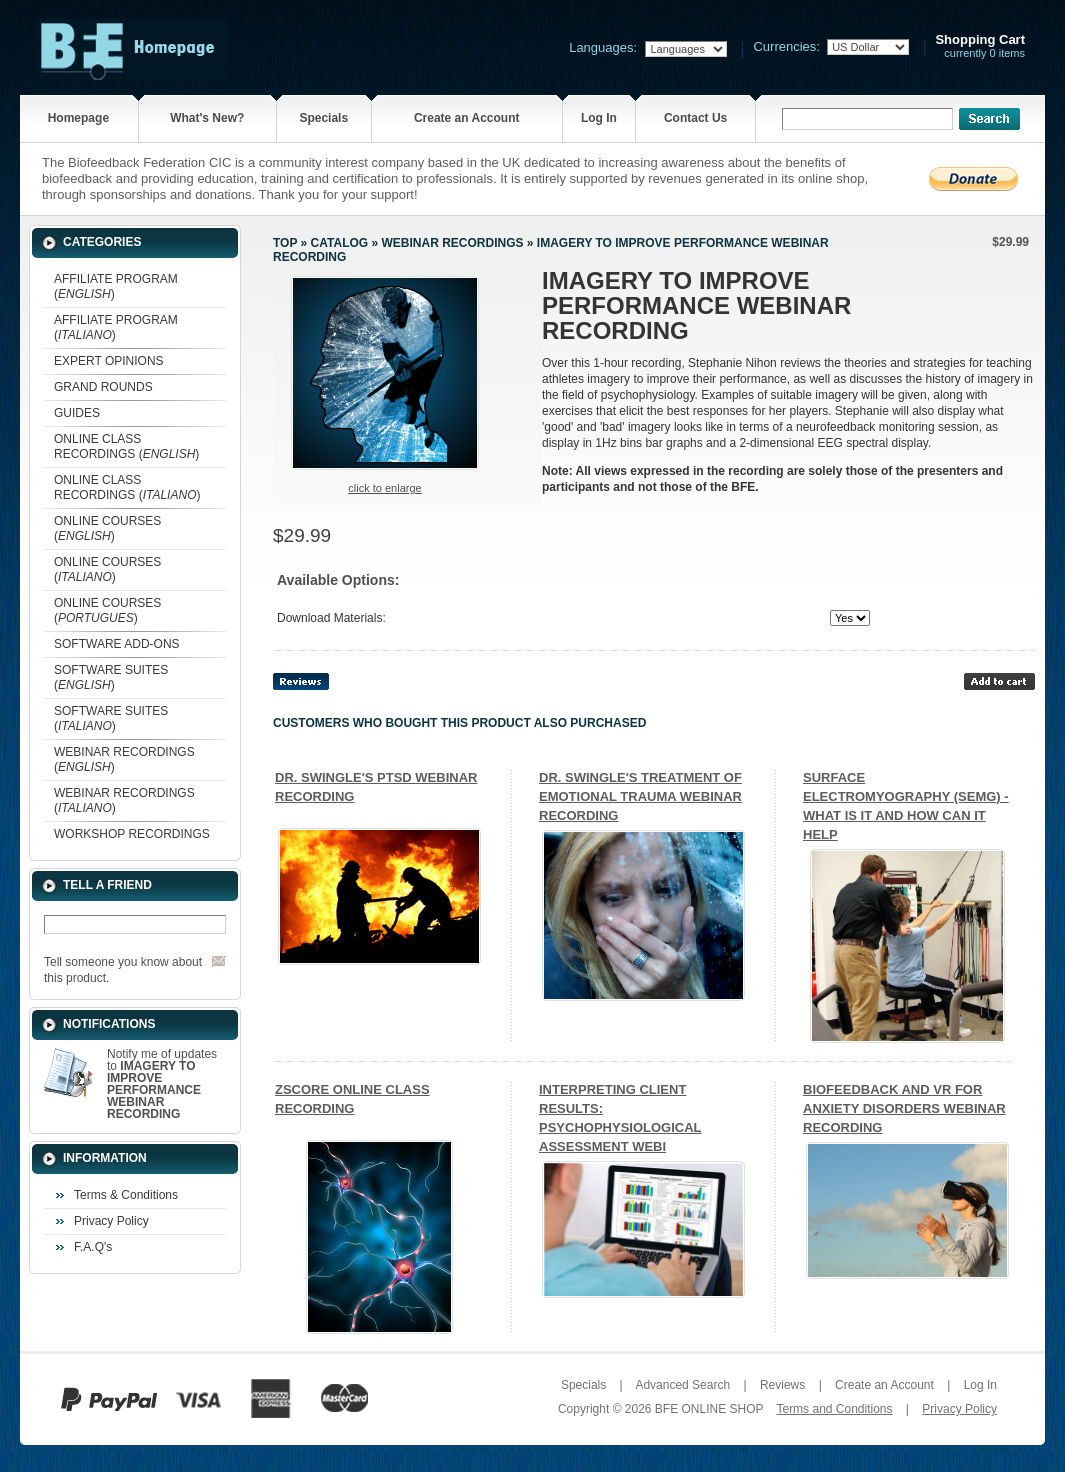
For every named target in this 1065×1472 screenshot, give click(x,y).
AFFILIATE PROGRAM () (116, 286)
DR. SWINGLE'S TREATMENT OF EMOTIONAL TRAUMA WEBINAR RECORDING (640, 796)
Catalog (340, 243)
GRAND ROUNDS (103, 387)
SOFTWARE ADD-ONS (117, 644)
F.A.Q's (93, 1247)
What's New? (207, 118)
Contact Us (695, 118)
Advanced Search (682, 1385)
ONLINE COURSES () (107, 528)
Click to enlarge (384, 488)
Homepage (78, 118)
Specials (323, 118)
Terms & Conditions (126, 1195)
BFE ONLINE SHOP (709, 1409)
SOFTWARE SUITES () (111, 677)
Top (285, 243)
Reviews (782, 1385)
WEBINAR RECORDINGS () (124, 759)
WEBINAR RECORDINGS (452, 243)
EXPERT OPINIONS (109, 361)
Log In (599, 118)
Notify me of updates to (162, 1084)
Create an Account (467, 118)
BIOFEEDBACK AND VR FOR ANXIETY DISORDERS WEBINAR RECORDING (904, 1108)
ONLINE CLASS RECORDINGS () (126, 446)
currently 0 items (980, 46)
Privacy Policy (111, 1221)
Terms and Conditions (834, 1409)
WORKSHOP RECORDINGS (132, 834)
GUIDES (77, 413)
